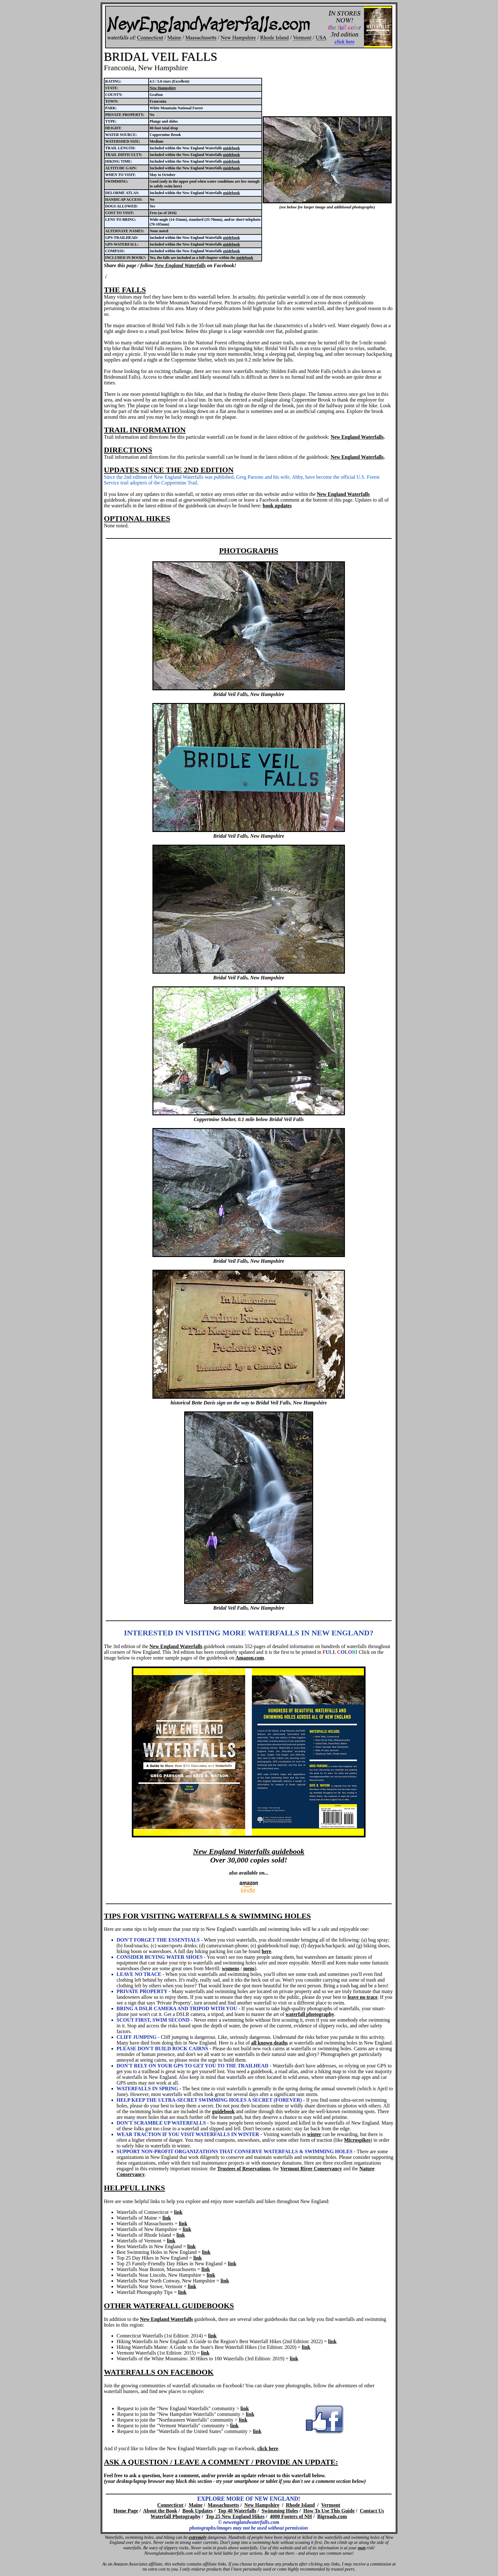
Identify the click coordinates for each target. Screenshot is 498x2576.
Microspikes (357, 2140)
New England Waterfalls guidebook (248, 1851)
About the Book (160, 2510)
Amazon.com (250, 1657)
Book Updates (197, 2510)
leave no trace (362, 1997)
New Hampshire (163, 88)
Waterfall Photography (176, 2516)
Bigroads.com (332, 2516)
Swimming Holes (279, 2510)
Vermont (330, 2505)
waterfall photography (310, 2014)
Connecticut (170, 2505)
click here (267, 2448)
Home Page (125, 2510)
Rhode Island (300, 2505)
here (266, 1951)
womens (230, 1968)
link (178, 2212)
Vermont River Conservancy (311, 2168)
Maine (196, 2505)
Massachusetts (223, 2505)
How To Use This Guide (329, 2510)
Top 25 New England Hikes (235, 2516)
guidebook (231, 148)
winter (314, 2134)
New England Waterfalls (180, 265)
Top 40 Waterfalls (237, 2510)
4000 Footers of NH (291, 2516)
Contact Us (372, 2510)
